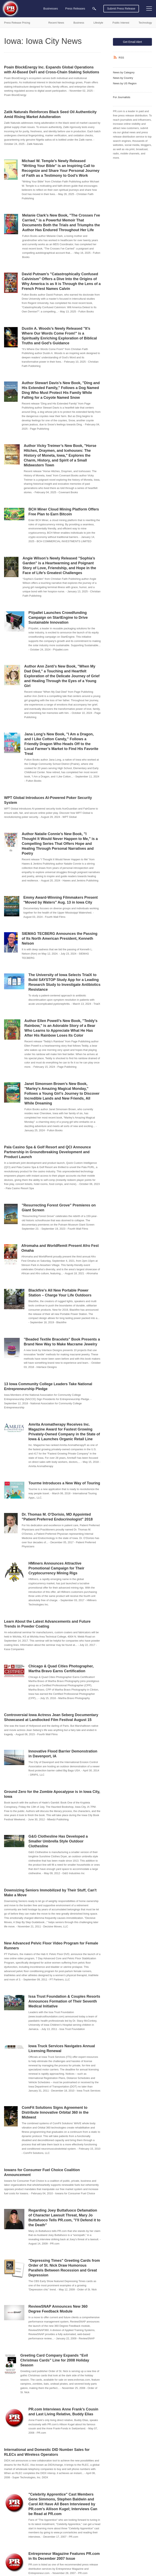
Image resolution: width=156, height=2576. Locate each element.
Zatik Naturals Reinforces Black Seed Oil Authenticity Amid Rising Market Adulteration (50, 114)
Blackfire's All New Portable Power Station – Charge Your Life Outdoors (59, 1292)
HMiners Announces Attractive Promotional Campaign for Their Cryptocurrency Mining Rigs (56, 1568)
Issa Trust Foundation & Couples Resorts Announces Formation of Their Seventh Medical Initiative (64, 2001)
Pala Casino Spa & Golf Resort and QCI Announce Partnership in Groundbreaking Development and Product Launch (47, 1152)
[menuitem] (94, 8)
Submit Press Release (121, 8)
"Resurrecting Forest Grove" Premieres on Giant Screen (59, 1207)
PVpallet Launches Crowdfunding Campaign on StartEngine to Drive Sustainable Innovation (58, 617)
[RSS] (116, 57)
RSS (121, 57)
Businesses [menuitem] (50, 8)
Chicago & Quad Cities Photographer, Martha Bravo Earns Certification (61, 1668)
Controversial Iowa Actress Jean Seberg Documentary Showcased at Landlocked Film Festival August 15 (51, 1717)
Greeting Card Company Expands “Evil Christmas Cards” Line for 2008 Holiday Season (54, 2360)
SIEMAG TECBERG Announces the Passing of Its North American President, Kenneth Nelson (59, 938)
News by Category (123, 72)
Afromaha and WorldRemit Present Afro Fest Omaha (60, 1248)
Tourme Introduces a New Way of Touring (64, 1483)
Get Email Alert (132, 41)
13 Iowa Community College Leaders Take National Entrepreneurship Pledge (48, 1386)
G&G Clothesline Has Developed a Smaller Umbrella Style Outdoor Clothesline (58, 1841)
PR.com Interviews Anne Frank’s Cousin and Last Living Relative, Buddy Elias (63, 2411)
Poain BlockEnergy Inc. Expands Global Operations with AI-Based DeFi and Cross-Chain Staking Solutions (51, 69)
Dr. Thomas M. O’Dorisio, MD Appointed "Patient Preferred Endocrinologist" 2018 (57, 1516)
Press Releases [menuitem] (75, 8)
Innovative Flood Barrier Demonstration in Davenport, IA (62, 1753)
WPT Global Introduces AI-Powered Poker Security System (48, 800)
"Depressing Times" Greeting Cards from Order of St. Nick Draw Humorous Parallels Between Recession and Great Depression (64, 2267)
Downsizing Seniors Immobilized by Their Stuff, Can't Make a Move (50, 1892)
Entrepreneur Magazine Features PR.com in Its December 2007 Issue (64, 2556)
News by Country (123, 77)
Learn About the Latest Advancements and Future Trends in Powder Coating (47, 1623)
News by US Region (124, 83)
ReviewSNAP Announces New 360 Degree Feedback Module (58, 2308)
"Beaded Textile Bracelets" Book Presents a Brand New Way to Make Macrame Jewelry (62, 1341)
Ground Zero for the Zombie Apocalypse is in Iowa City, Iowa (52, 1794)
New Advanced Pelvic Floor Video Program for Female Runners (51, 1945)
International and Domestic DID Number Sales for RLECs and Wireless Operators (47, 2452)
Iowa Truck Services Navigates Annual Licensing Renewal (61, 2048)
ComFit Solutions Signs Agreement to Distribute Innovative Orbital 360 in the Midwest (55, 2112)
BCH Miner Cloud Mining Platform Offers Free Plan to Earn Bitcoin (63, 511)
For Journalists (121, 97)
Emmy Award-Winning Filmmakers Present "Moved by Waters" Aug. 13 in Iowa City (60, 899)
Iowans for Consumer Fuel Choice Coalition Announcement (42, 2172)
